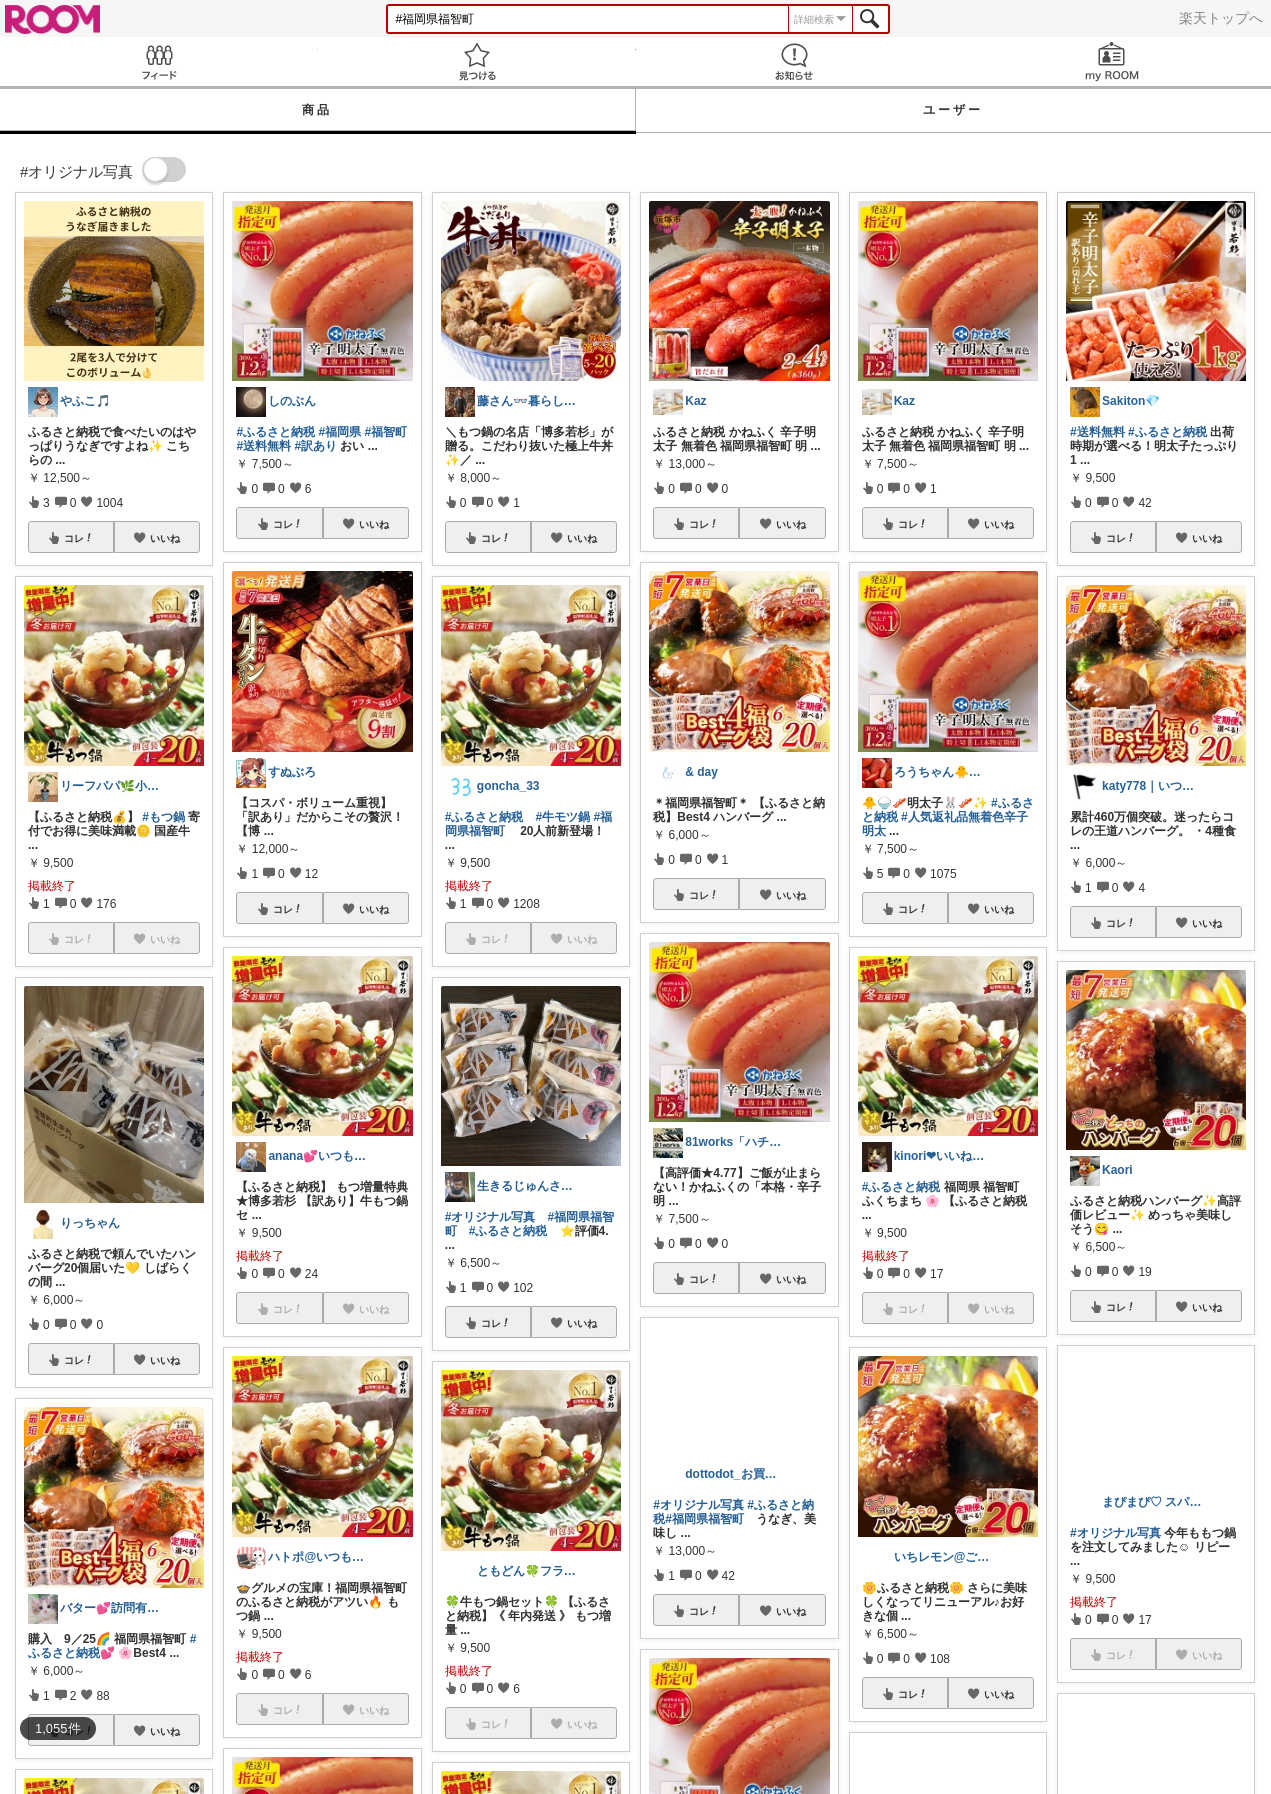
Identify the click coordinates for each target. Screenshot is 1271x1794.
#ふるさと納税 (275, 432)
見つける (477, 61)
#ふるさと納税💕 (112, 1646)
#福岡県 (339, 432)
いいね (165, 538)
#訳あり (315, 446)
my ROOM (1112, 61)
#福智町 (385, 432)
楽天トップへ (1221, 18)
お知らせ (795, 61)
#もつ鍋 (163, 817)
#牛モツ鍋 (563, 817)
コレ (79, 538)
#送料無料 (263, 446)
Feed (159, 61)
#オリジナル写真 (490, 1217)
